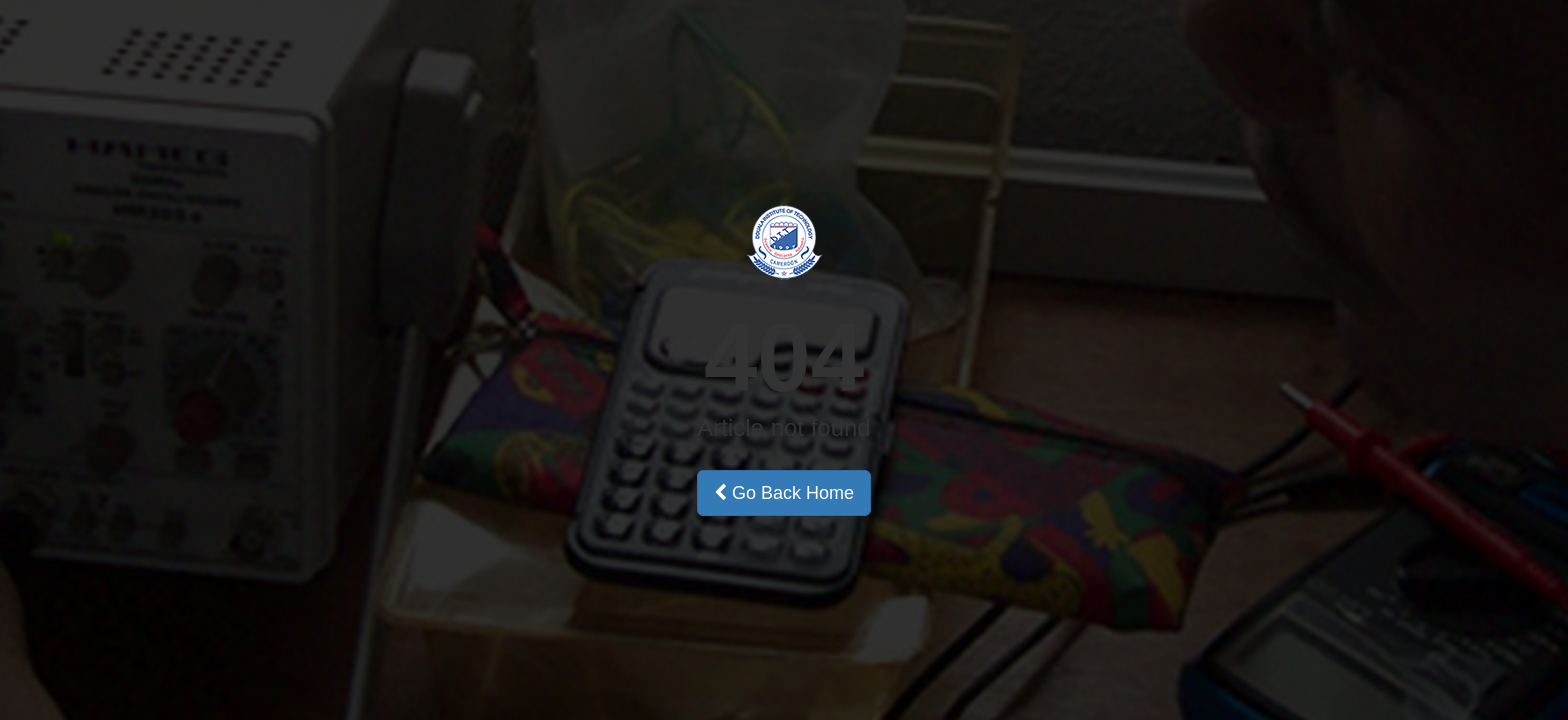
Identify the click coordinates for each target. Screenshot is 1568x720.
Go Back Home (784, 493)
